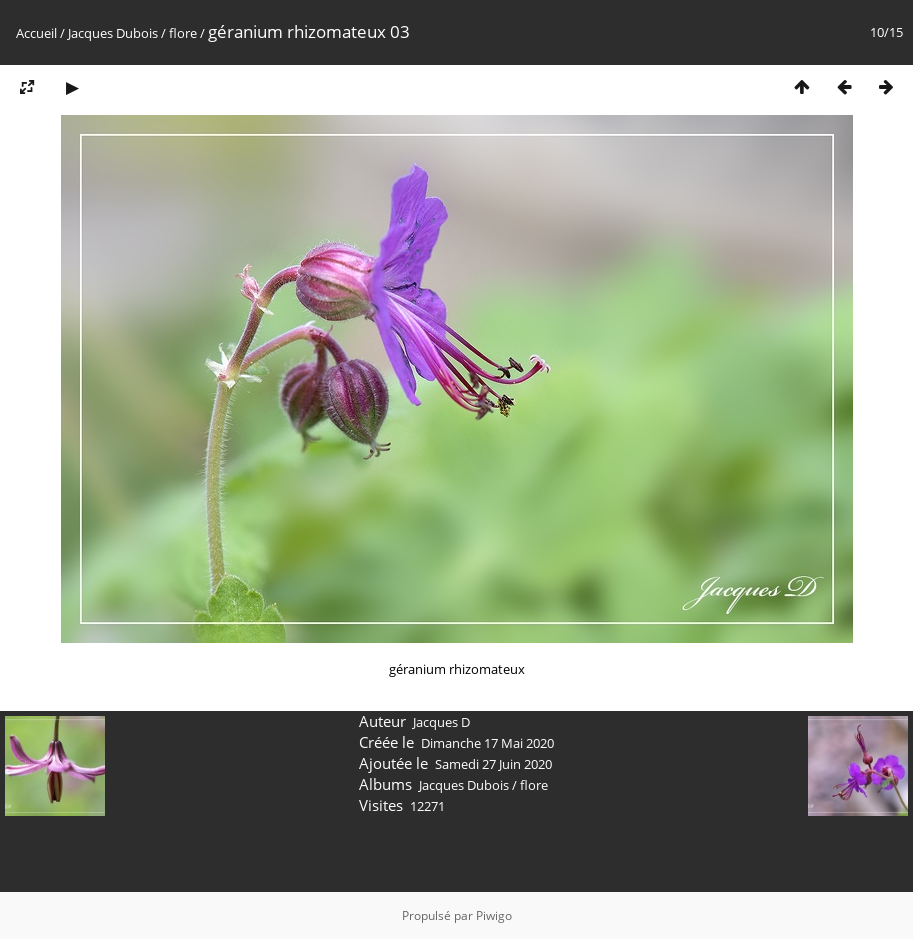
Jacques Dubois (114, 33)
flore (183, 33)
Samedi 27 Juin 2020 (493, 764)
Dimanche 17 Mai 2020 (487, 743)
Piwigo (494, 915)
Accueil (36, 33)
